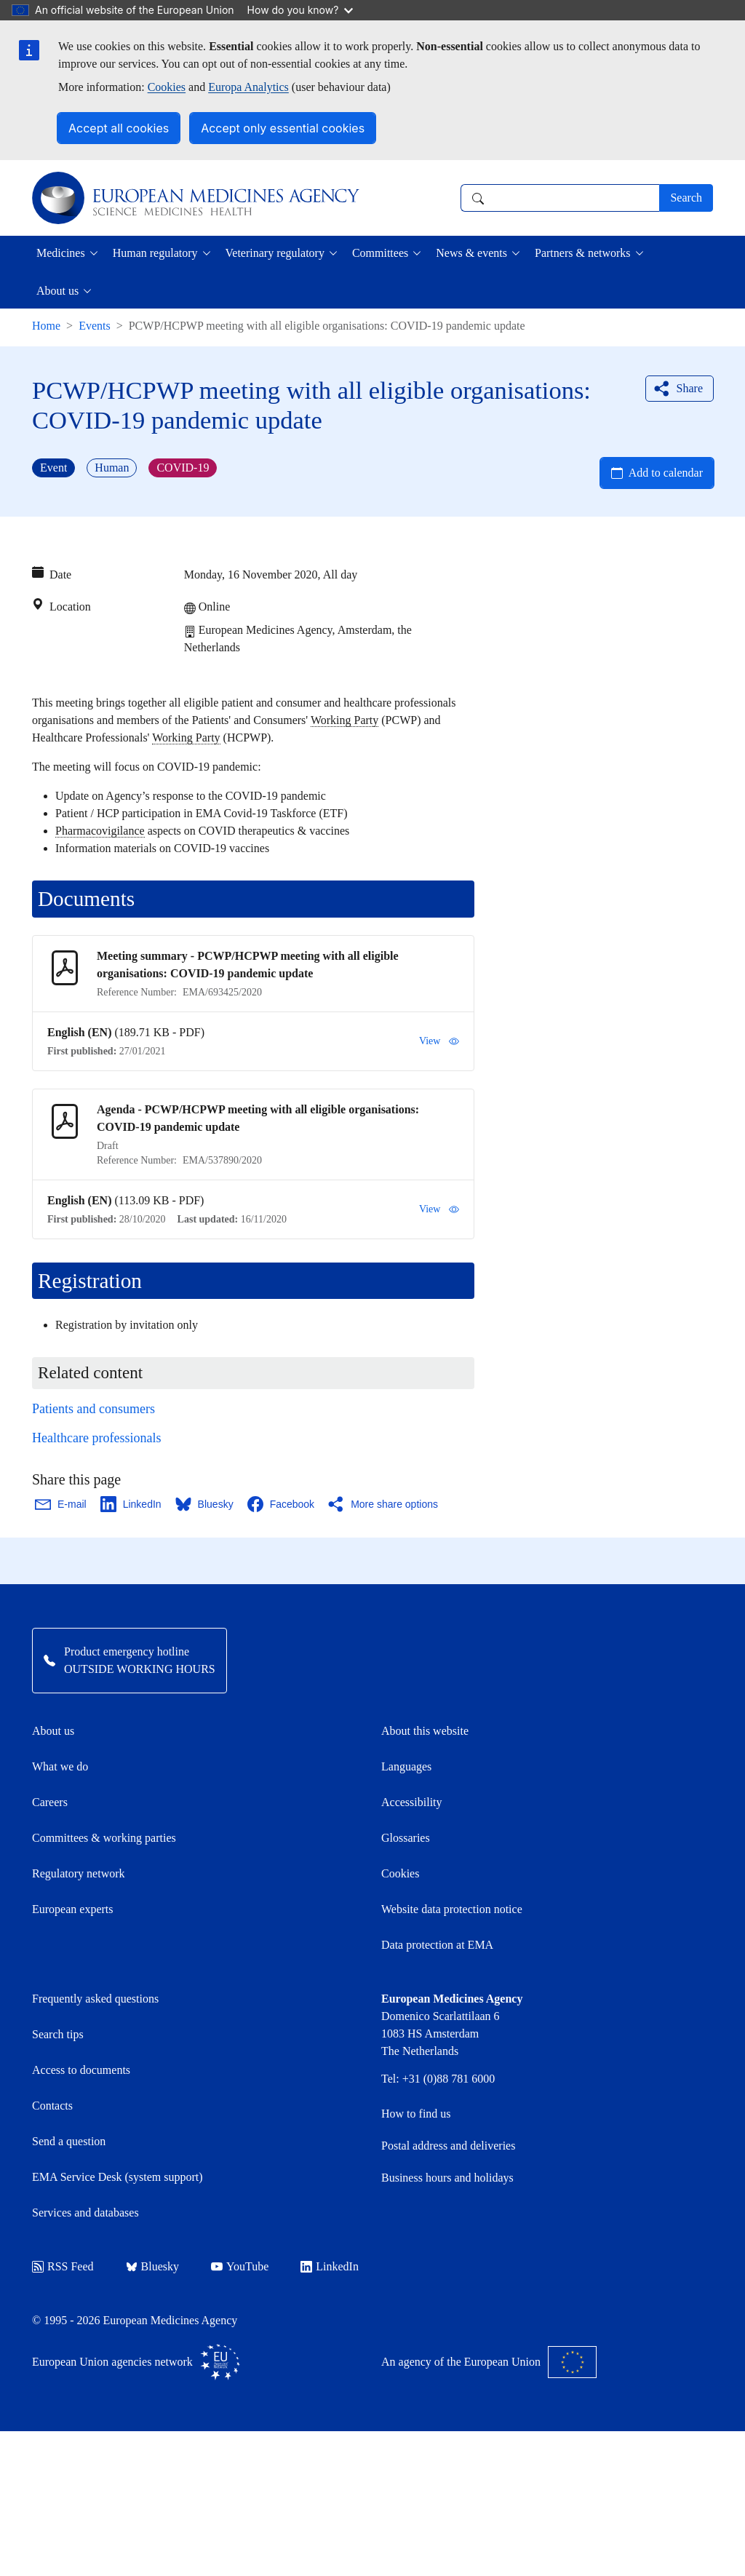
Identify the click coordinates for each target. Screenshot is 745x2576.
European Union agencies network (136, 2362)
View (439, 1041)
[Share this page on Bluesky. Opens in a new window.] (205, 1504)
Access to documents (81, 2070)
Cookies (167, 87)
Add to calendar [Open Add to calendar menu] (666, 472)
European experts (72, 1909)
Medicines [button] (60, 253)
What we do (60, 1766)
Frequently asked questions (95, 1998)
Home (46, 325)
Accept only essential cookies (282, 128)
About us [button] (57, 291)
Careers (50, 1802)
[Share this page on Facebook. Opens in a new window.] (281, 1504)
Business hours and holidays (447, 2177)
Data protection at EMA (437, 1945)
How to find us (416, 2113)
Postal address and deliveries (448, 2145)
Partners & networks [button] (583, 253)
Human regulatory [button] (155, 253)
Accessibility (411, 1802)
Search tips (58, 2034)
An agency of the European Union (489, 2362)
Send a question (68, 2141)
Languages (406, 1766)
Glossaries (405, 1838)
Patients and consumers (93, 1409)
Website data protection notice (451, 1909)
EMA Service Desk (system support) (117, 2177)
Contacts (52, 2105)
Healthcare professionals (96, 1438)
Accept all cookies (118, 128)
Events (95, 325)
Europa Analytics (248, 87)
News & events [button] (471, 253)
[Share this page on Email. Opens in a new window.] (61, 1504)
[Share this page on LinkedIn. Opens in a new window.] (131, 1504)
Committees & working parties (104, 1838)
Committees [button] (380, 253)
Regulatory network (78, 1873)
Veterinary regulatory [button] (275, 253)
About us (53, 1731)
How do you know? (300, 10)
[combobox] (560, 198)
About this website (425, 1731)
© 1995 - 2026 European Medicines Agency (134, 2320)
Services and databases (85, 2212)
